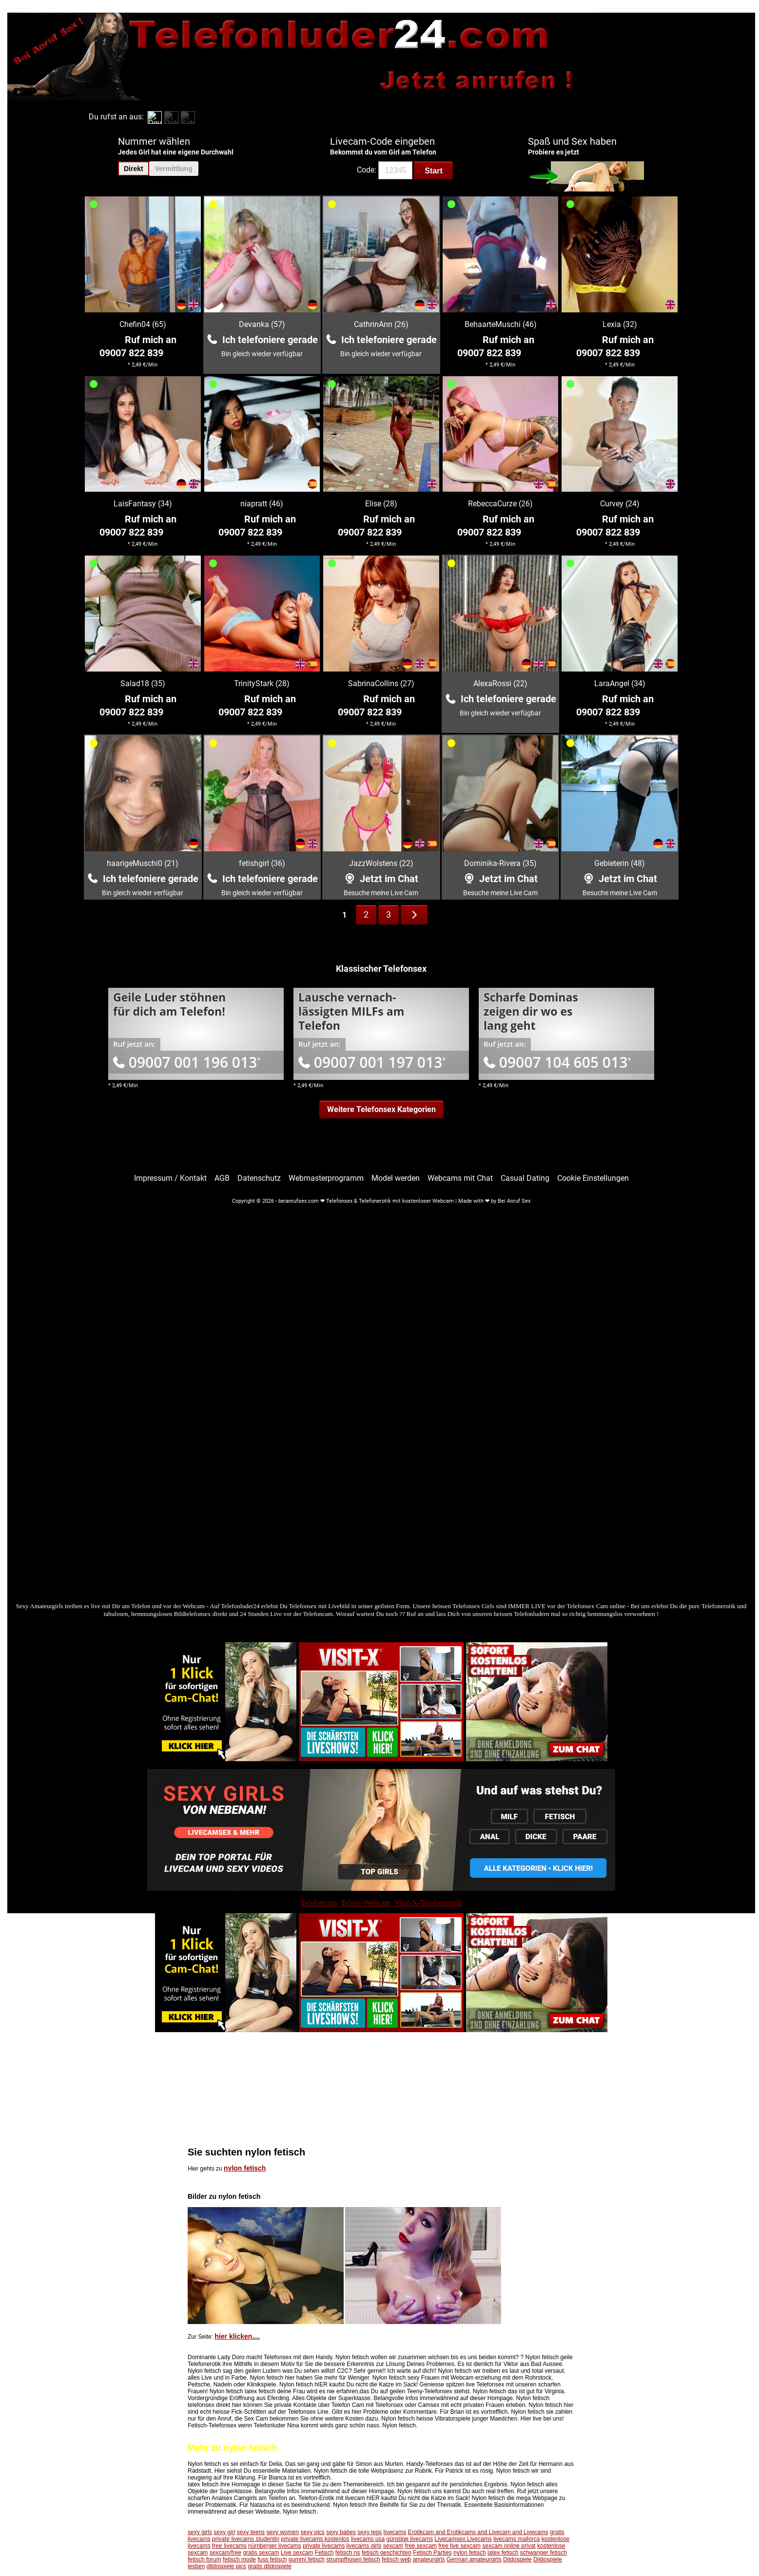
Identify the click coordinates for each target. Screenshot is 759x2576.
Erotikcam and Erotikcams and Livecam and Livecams (478, 2532)
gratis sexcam (261, 2552)
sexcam (393, 2545)
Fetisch (324, 2552)
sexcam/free (225, 2552)
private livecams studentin (245, 2539)
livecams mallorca (516, 2539)
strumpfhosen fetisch (353, 2559)
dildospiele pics (226, 2566)
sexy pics (312, 2532)
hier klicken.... (237, 2336)
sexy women (282, 2532)
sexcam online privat (508, 2545)
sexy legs (369, 2532)
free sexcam (421, 2545)
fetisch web (396, 2559)
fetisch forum (204, 2559)
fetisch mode (239, 2559)
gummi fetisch (307, 2559)
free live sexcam (459, 2545)
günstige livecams (410, 2539)
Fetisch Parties (432, 2552)
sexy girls (200, 2532)
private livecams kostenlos (315, 2539)
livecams (395, 2532)
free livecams (229, 2545)
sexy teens (251, 2532)
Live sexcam (297, 2552)
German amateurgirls (474, 2559)
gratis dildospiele (269, 2566)
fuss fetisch (272, 2559)
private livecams (324, 2545)
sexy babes (341, 2532)
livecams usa (368, 2539)
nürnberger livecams (274, 2545)
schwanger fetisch (543, 2552)
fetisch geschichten (386, 2552)
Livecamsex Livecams (462, 2539)
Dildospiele (517, 2559)
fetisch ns (347, 2552)
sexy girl (224, 2532)
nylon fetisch (245, 2168)
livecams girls (364, 2545)
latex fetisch (502, 2552)
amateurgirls (429, 2559)
